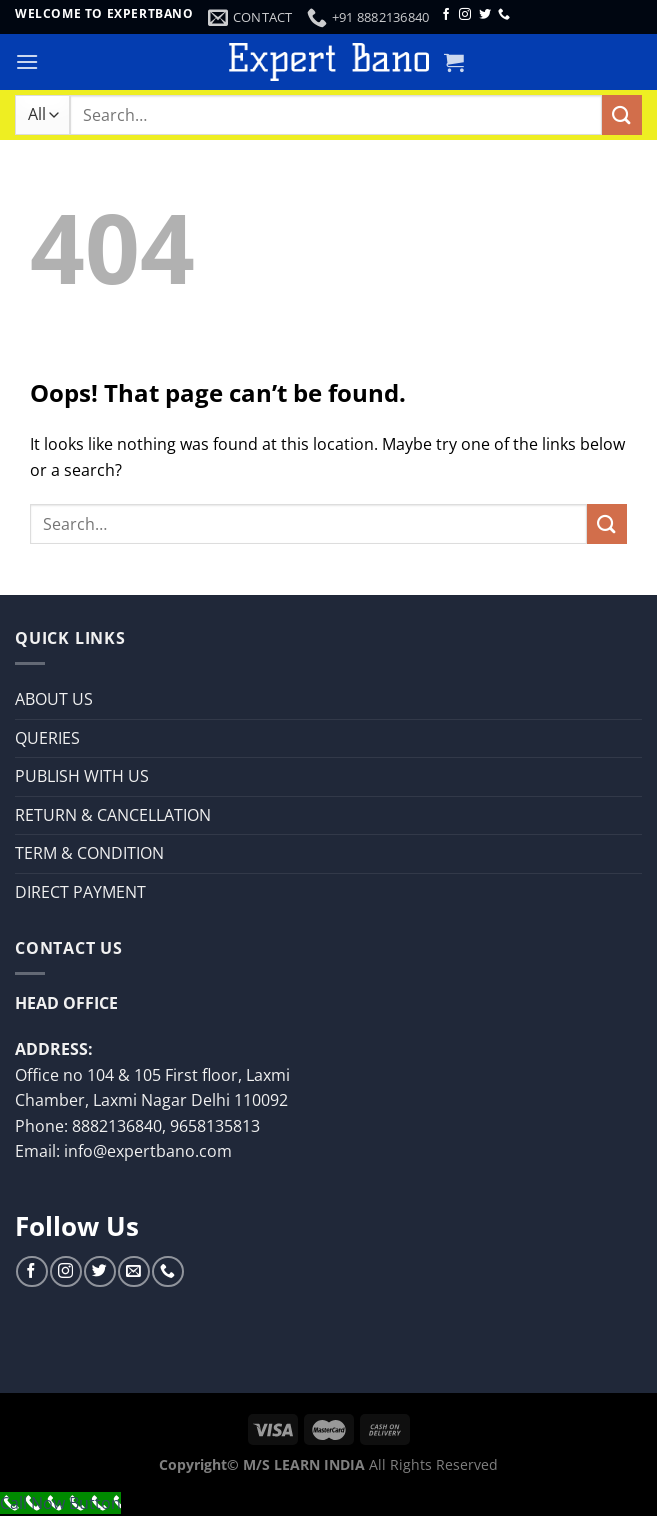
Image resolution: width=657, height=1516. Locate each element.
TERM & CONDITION (89, 853)
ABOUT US (54, 699)
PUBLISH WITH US (82, 776)
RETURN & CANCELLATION (113, 815)
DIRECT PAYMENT (80, 892)
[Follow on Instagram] (465, 15)
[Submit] (622, 114)
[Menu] (27, 61)
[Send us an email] (133, 1271)
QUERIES (47, 738)
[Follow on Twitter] (485, 15)
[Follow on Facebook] (446, 15)
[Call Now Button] (60, 1503)
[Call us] (504, 15)
